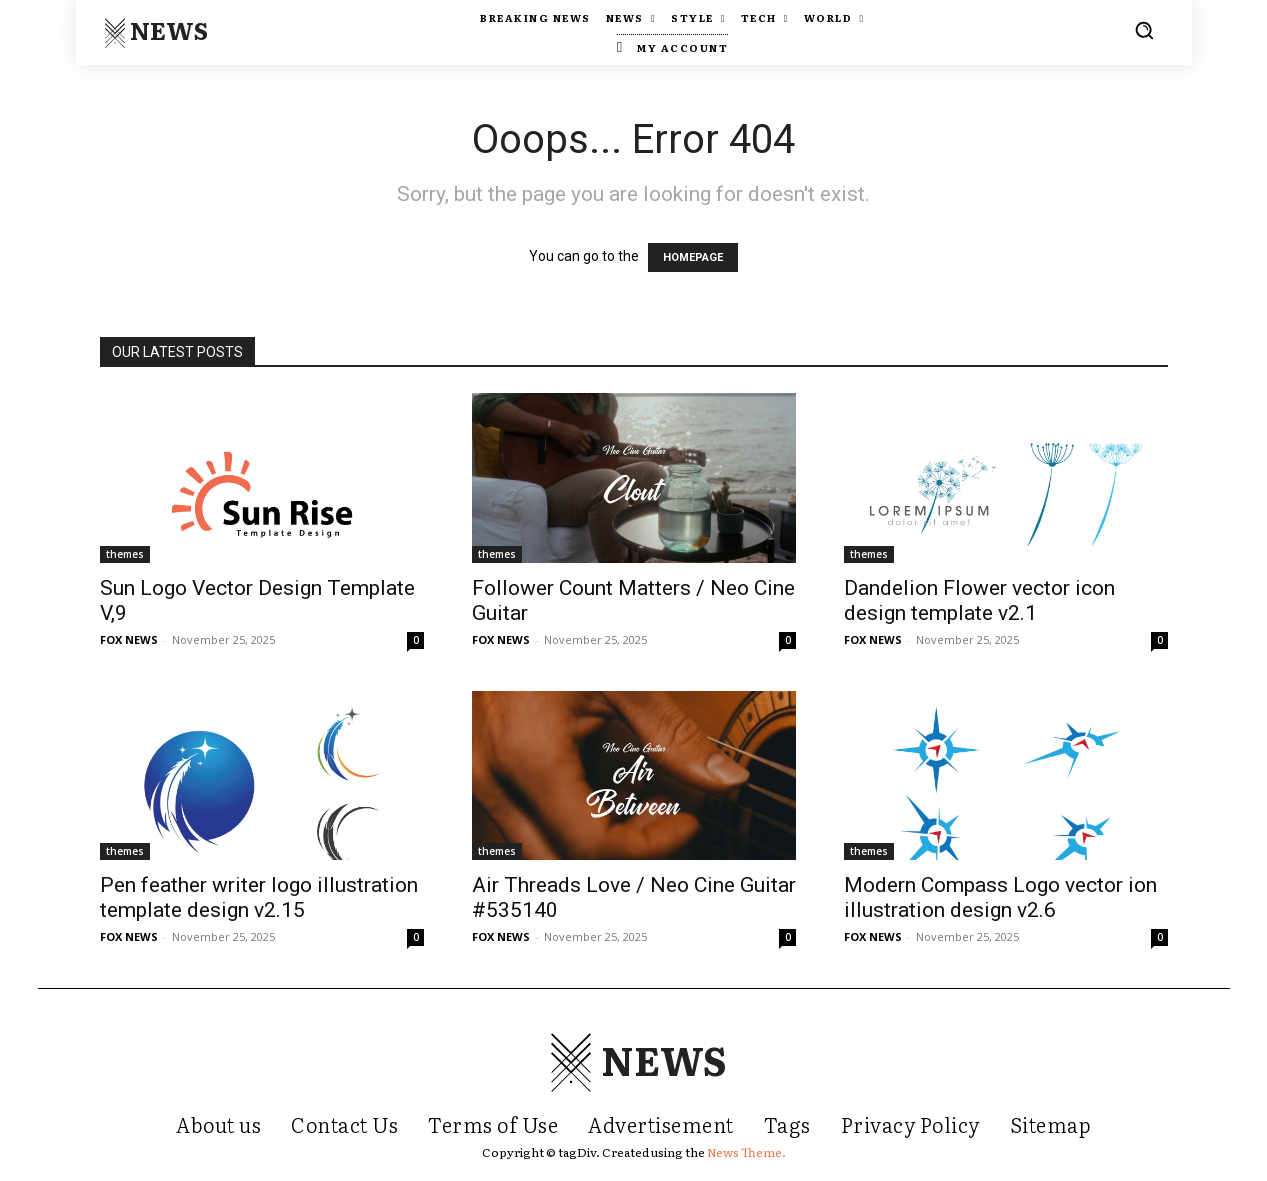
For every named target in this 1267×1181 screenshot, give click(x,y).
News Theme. (746, 1152)
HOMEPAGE (693, 257)
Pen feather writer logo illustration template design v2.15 (259, 897)
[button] (1144, 30)
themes (125, 554)
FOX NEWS (129, 639)
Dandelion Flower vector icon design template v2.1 (979, 600)
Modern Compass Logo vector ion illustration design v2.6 (1000, 897)
